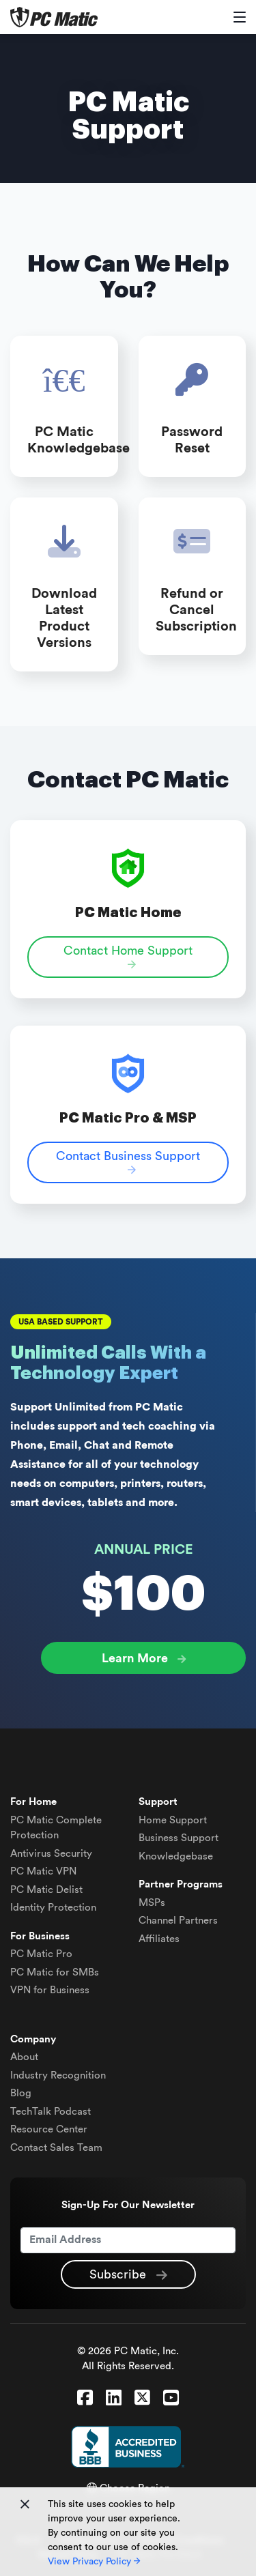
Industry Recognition (58, 2075)
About (24, 2057)
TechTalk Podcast (50, 2112)
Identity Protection (53, 1907)
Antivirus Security (51, 1854)
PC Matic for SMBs (54, 1972)
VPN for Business (49, 1990)
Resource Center (48, 2129)
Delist (46, 1890)
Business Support (178, 1838)
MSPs (152, 1903)
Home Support (173, 1820)
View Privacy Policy (94, 2561)
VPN (43, 1871)
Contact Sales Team (56, 2148)
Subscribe (128, 2275)
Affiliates (159, 1939)
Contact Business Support (128, 1163)
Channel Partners (178, 1920)
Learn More (144, 1659)
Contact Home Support (128, 957)
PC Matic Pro (41, 1954)
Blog (20, 2093)
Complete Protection (56, 1828)
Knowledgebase (176, 1856)
